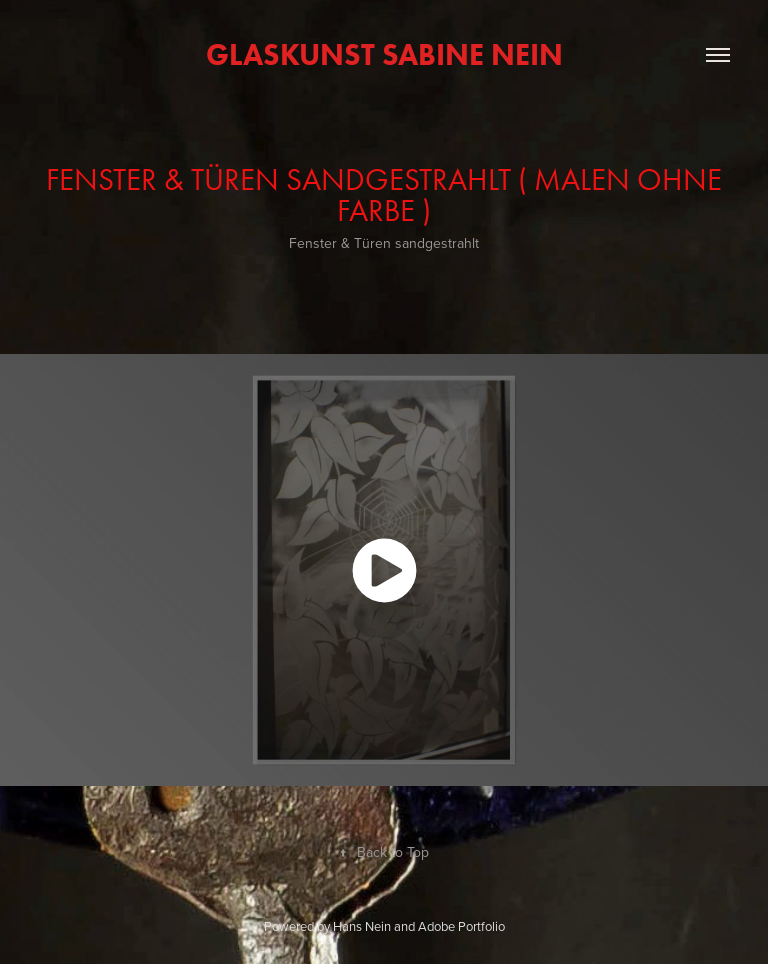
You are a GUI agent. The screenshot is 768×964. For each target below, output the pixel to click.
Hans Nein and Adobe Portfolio (419, 926)
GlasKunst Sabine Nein (384, 54)
